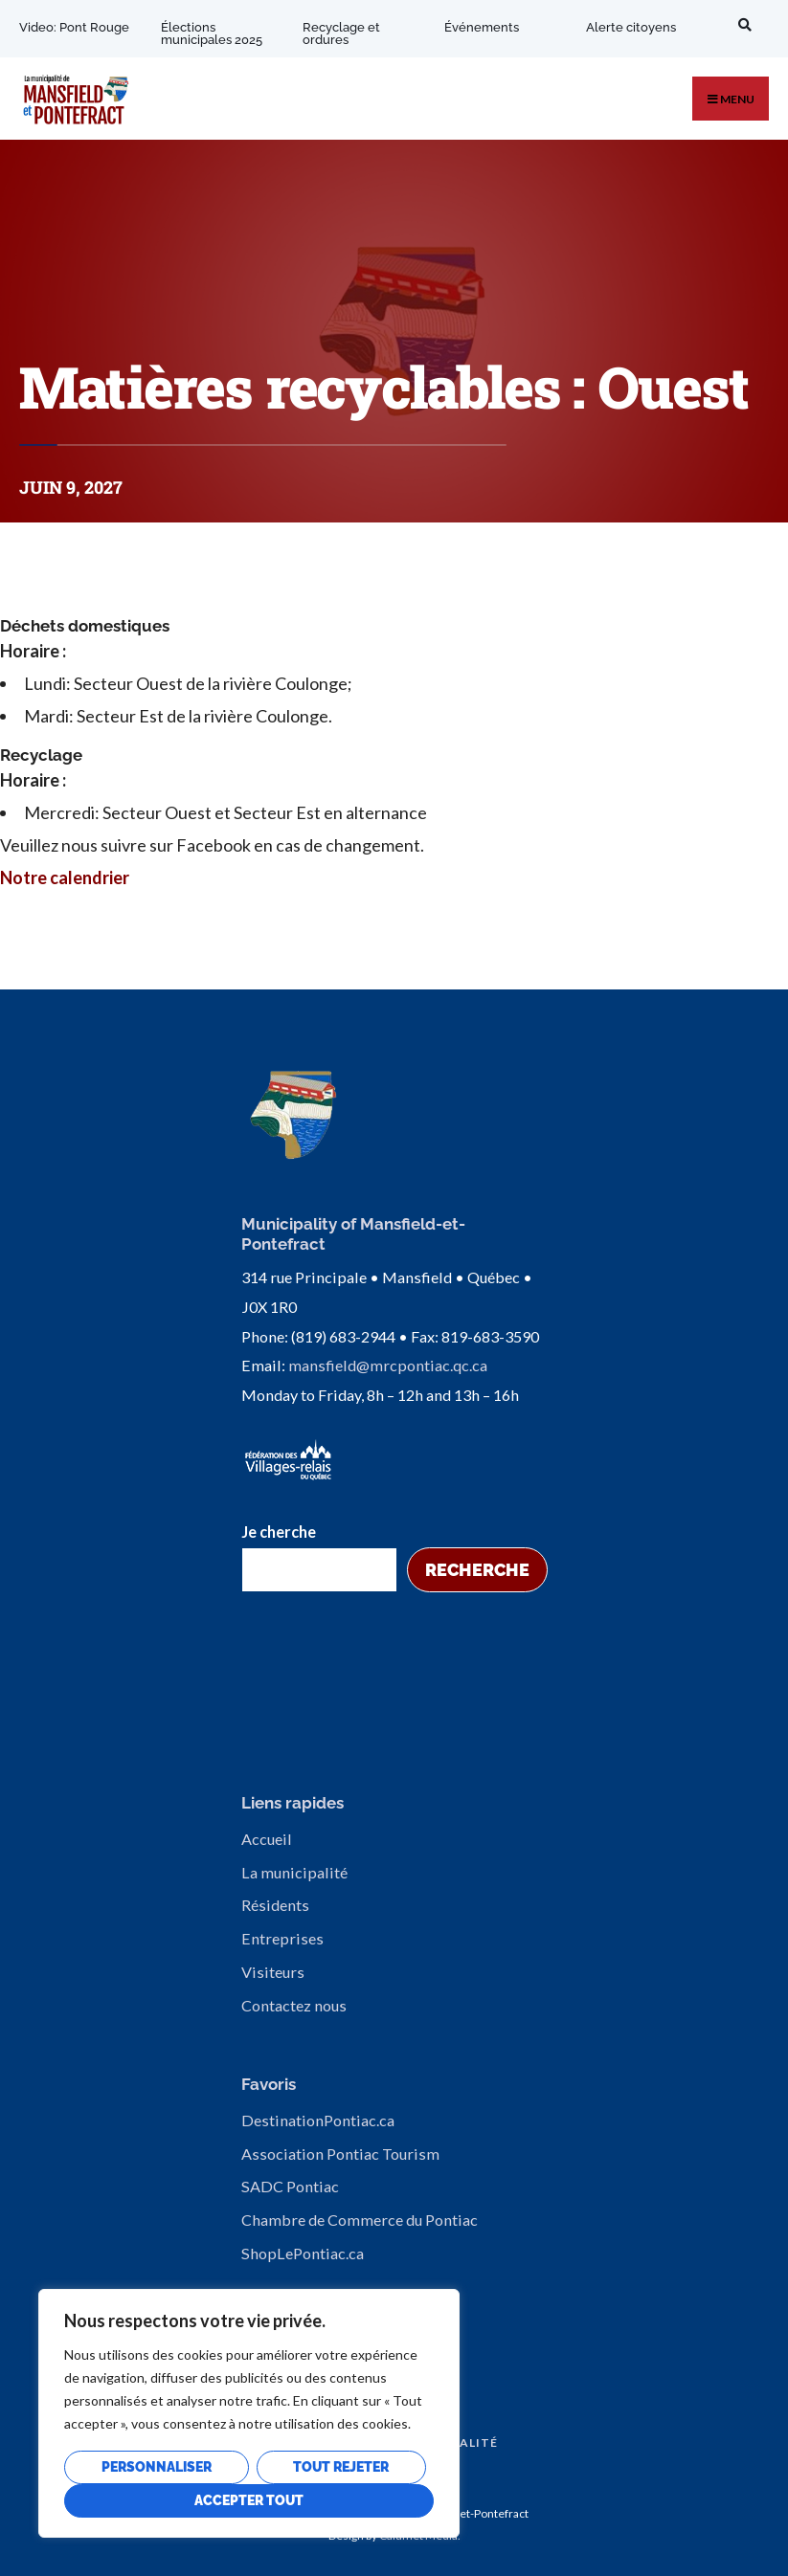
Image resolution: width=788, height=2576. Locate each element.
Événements (481, 27)
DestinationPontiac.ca (317, 2120)
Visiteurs (272, 1972)
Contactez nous (294, 2005)
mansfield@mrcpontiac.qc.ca (387, 1365)
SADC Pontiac (290, 2186)
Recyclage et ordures (341, 33)
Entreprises (282, 1938)
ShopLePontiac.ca (302, 2253)
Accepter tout (249, 2500)
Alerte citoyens (631, 27)
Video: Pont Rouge (74, 27)
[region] (249, 2413)
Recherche (477, 1570)
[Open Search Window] (742, 24)
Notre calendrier (64, 877)
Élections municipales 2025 (211, 33)
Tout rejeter (341, 2467)
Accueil (266, 1839)
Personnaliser (156, 2467)
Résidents (275, 1905)
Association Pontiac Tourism (340, 2153)
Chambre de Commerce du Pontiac (359, 2219)
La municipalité (294, 1872)
